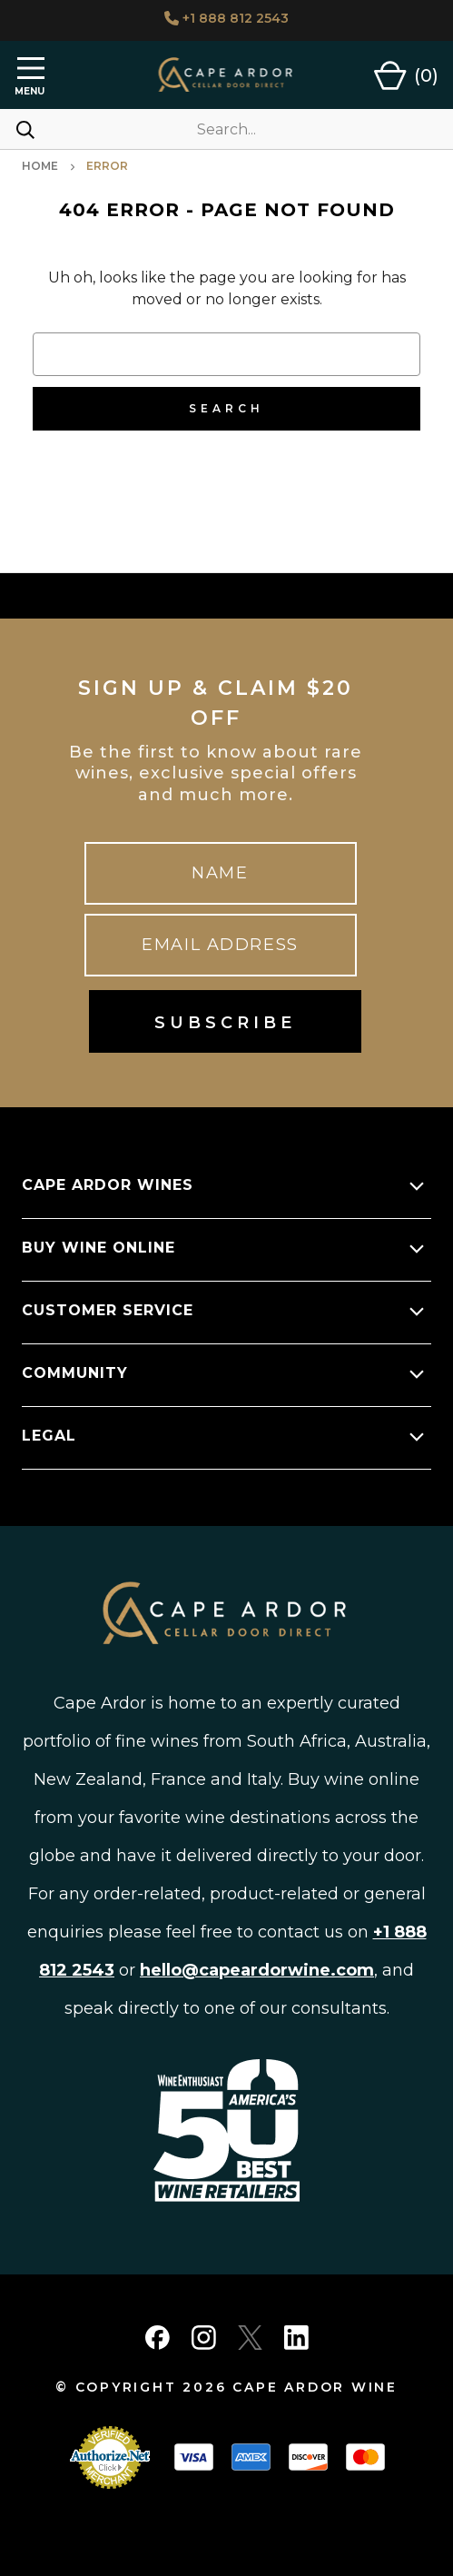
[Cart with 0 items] (406, 75)
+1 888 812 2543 (226, 18)
